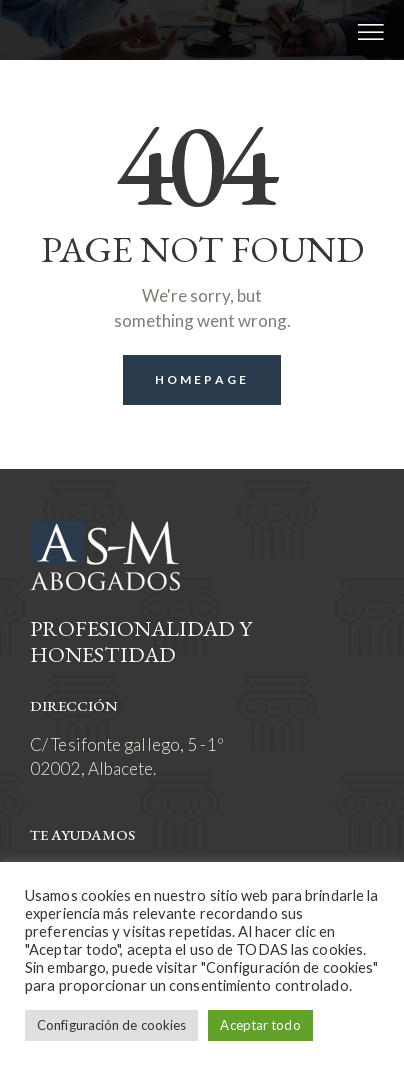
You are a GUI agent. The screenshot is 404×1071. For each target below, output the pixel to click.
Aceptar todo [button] (260, 1025)
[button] (371, 30)
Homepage (202, 379)
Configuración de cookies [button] (111, 1025)
